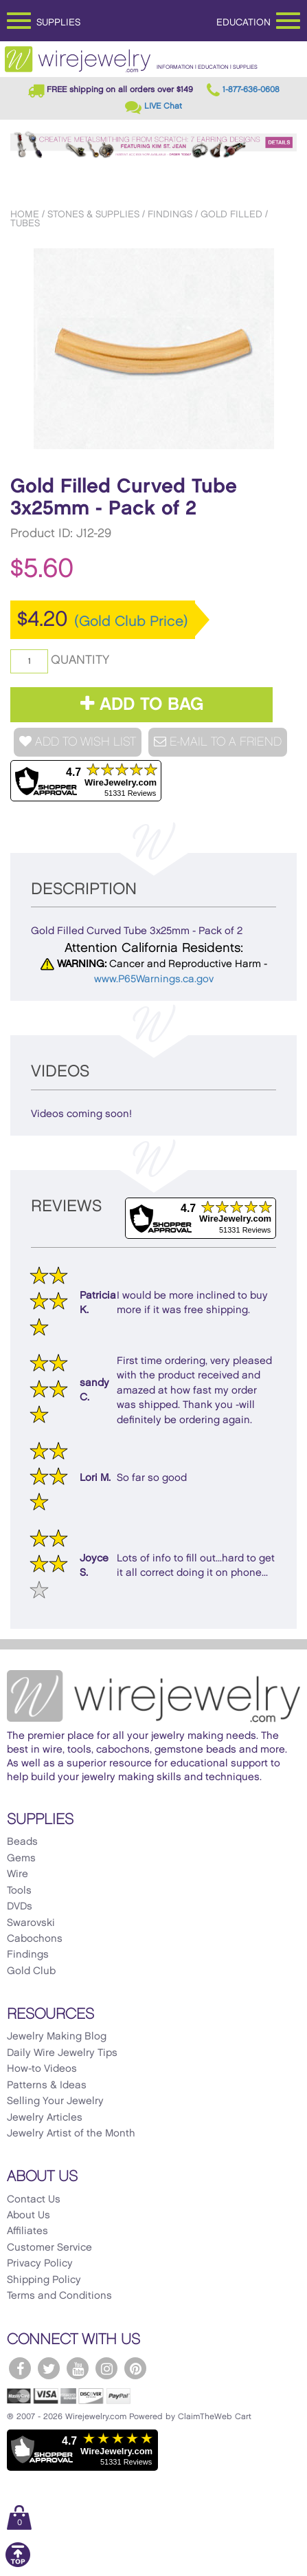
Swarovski (31, 1923)
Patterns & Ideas (47, 2085)
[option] (153, 349)
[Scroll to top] (17, 2564)
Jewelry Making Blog (56, 2037)
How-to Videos (42, 2069)
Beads (22, 1842)
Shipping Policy (44, 2280)
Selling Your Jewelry (55, 2101)
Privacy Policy (40, 2264)
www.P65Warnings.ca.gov (154, 979)
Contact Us (33, 2200)
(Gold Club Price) (131, 622)
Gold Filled (231, 214)
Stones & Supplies (93, 214)
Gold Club (31, 1971)
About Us (28, 2215)
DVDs (19, 1907)
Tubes (25, 223)
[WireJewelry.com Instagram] (106, 2368)
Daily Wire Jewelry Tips (62, 2053)
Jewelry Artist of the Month (71, 2134)
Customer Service (49, 2248)
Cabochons (34, 1939)
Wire (17, 1874)
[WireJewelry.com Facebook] (20, 2368)
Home (24, 214)
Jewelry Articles (44, 2118)
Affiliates (27, 2231)
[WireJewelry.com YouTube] (78, 2368)
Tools (19, 1891)
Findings (170, 214)
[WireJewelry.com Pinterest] (135, 2368)
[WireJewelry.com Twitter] (49, 2368)
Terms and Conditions (59, 2296)
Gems (21, 1858)
